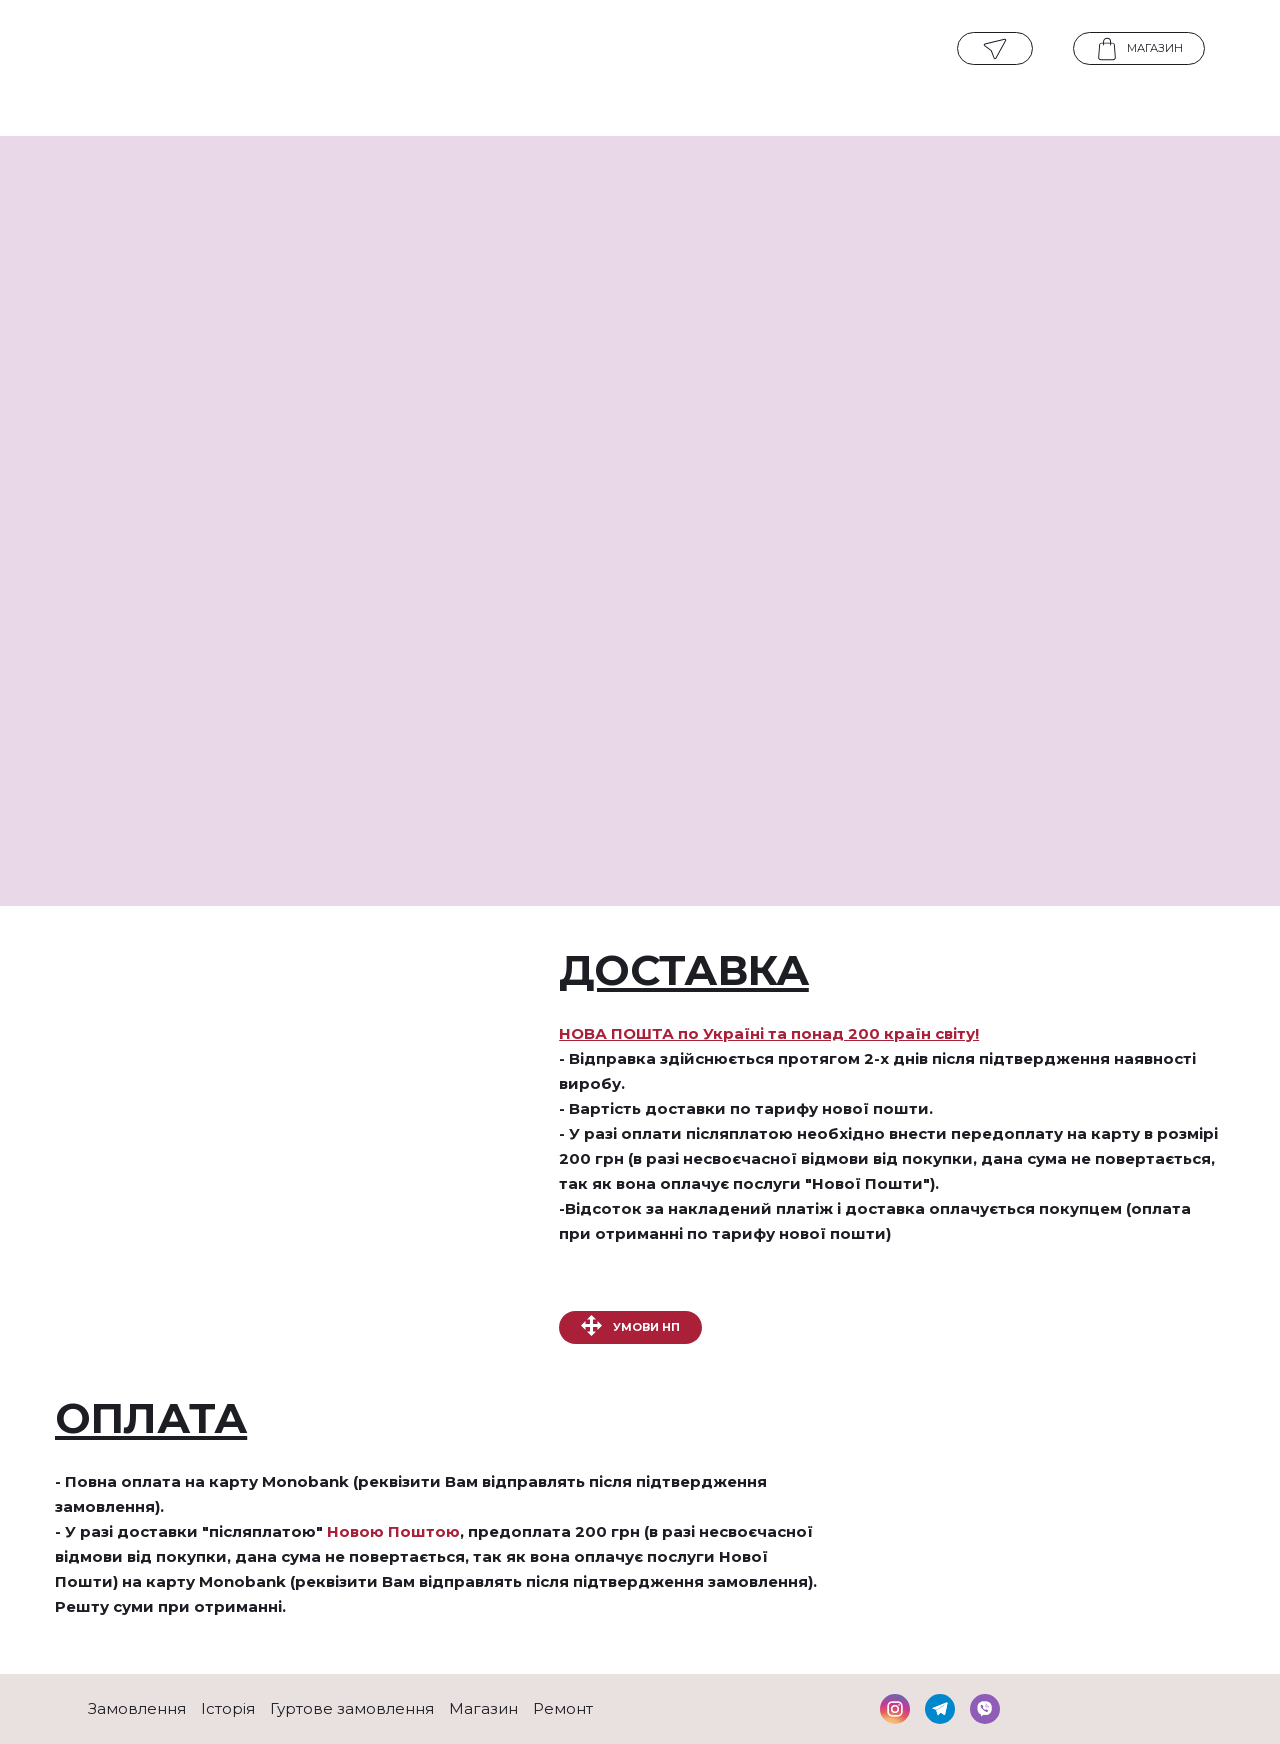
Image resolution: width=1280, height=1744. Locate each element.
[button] (995, 48)
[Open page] (639, 50)
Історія (228, 1708)
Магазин (483, 1708)
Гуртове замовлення (352, 1708)
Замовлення (137, 1708)
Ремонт (563, 1708)
